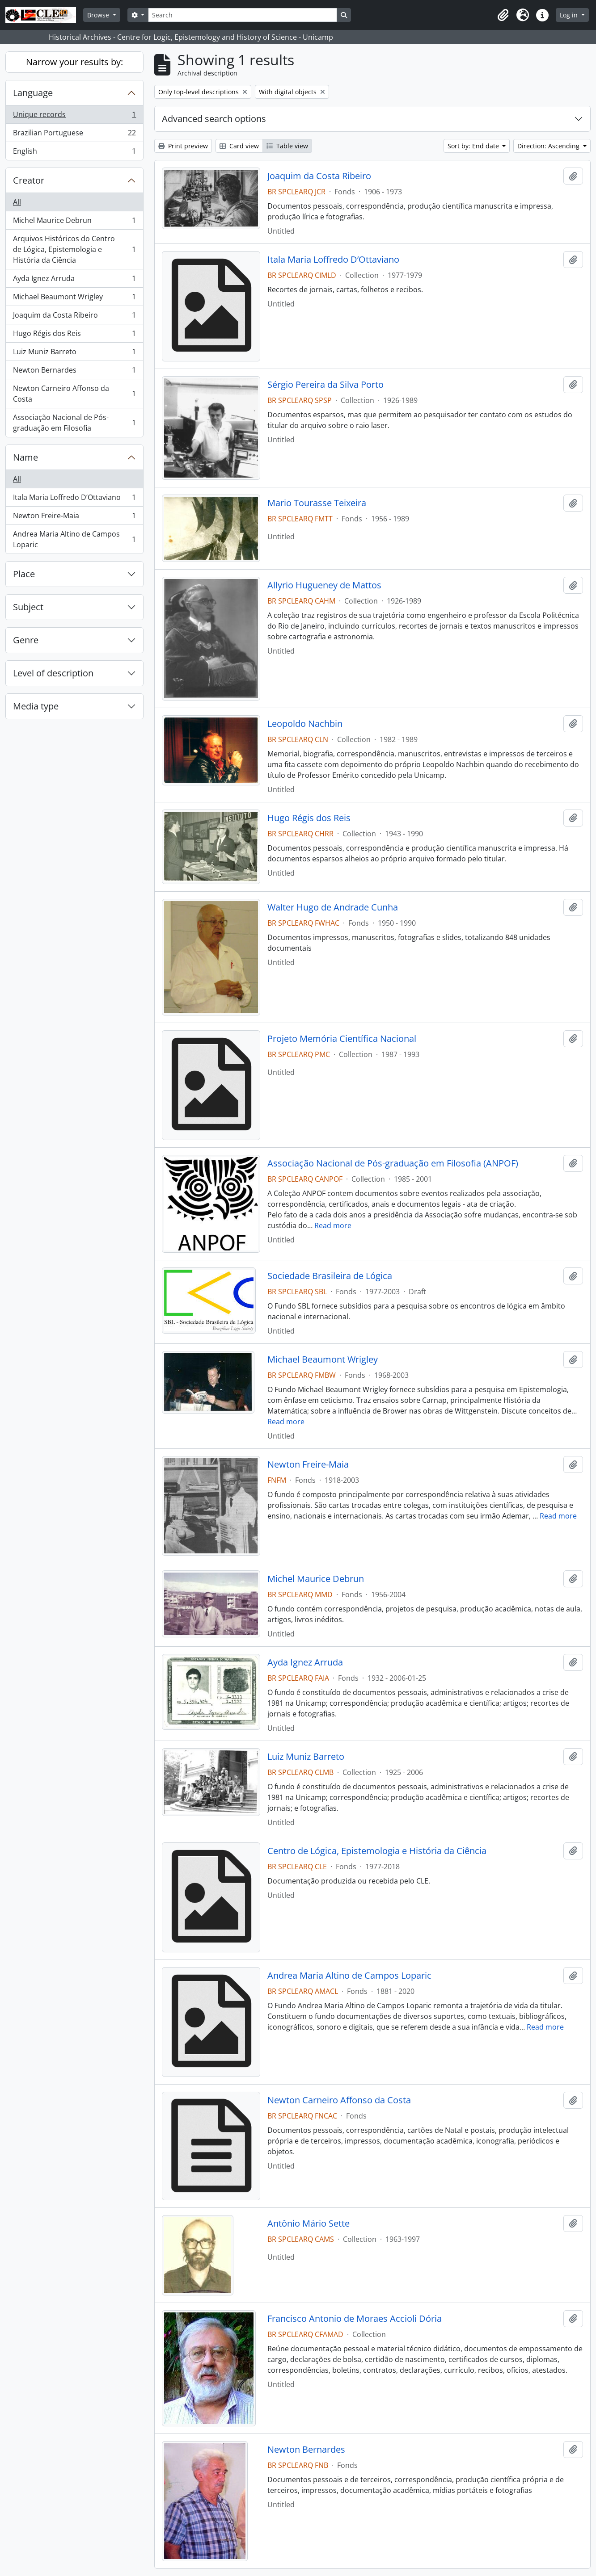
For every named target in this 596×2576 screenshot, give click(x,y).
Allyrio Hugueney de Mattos (324, 585)
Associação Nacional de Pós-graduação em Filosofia (74, 422)
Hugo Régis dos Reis (74, 335)
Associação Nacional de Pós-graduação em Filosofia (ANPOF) (392, 1163)
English (74, 153)
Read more (332, 1225)
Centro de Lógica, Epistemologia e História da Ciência (376, 1851)
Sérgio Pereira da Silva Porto (325, 384)
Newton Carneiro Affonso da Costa (74, 393)
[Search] (242, 15)
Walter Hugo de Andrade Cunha (332, 907)
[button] (503, 15)
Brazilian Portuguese (74, 134)
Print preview (183, 146)
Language (33, 93)
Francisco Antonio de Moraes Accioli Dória (354, 2318)
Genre (25, 640)
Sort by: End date (474, 146)
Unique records (74, 116)
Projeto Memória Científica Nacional (341, 1038)
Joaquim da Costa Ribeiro (74, 317)
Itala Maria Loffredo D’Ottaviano (74, 499)
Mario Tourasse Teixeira (316, 503)
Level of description (53, 673)
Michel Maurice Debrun (74, 222)
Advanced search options (214, 119)
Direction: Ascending (549, 146)
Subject (28, 607)
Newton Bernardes (74, 372)
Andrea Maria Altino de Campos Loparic (74, 539)
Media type (36, 706)
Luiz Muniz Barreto (74, 353)
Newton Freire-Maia (74, 517)
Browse (99, 15)
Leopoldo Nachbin (304, 723)
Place (24, 574)
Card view (239, 146)
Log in (569, 15)
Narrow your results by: (74, 62)
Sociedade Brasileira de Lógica (329, 1276)
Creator (28, 180)
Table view (287, 146)
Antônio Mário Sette (308, 2223)
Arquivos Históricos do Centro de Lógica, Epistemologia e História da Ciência (74, 249)
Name (25, 457)
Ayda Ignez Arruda (74, 280)
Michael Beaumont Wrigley (74, 298)
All (17, 202)
